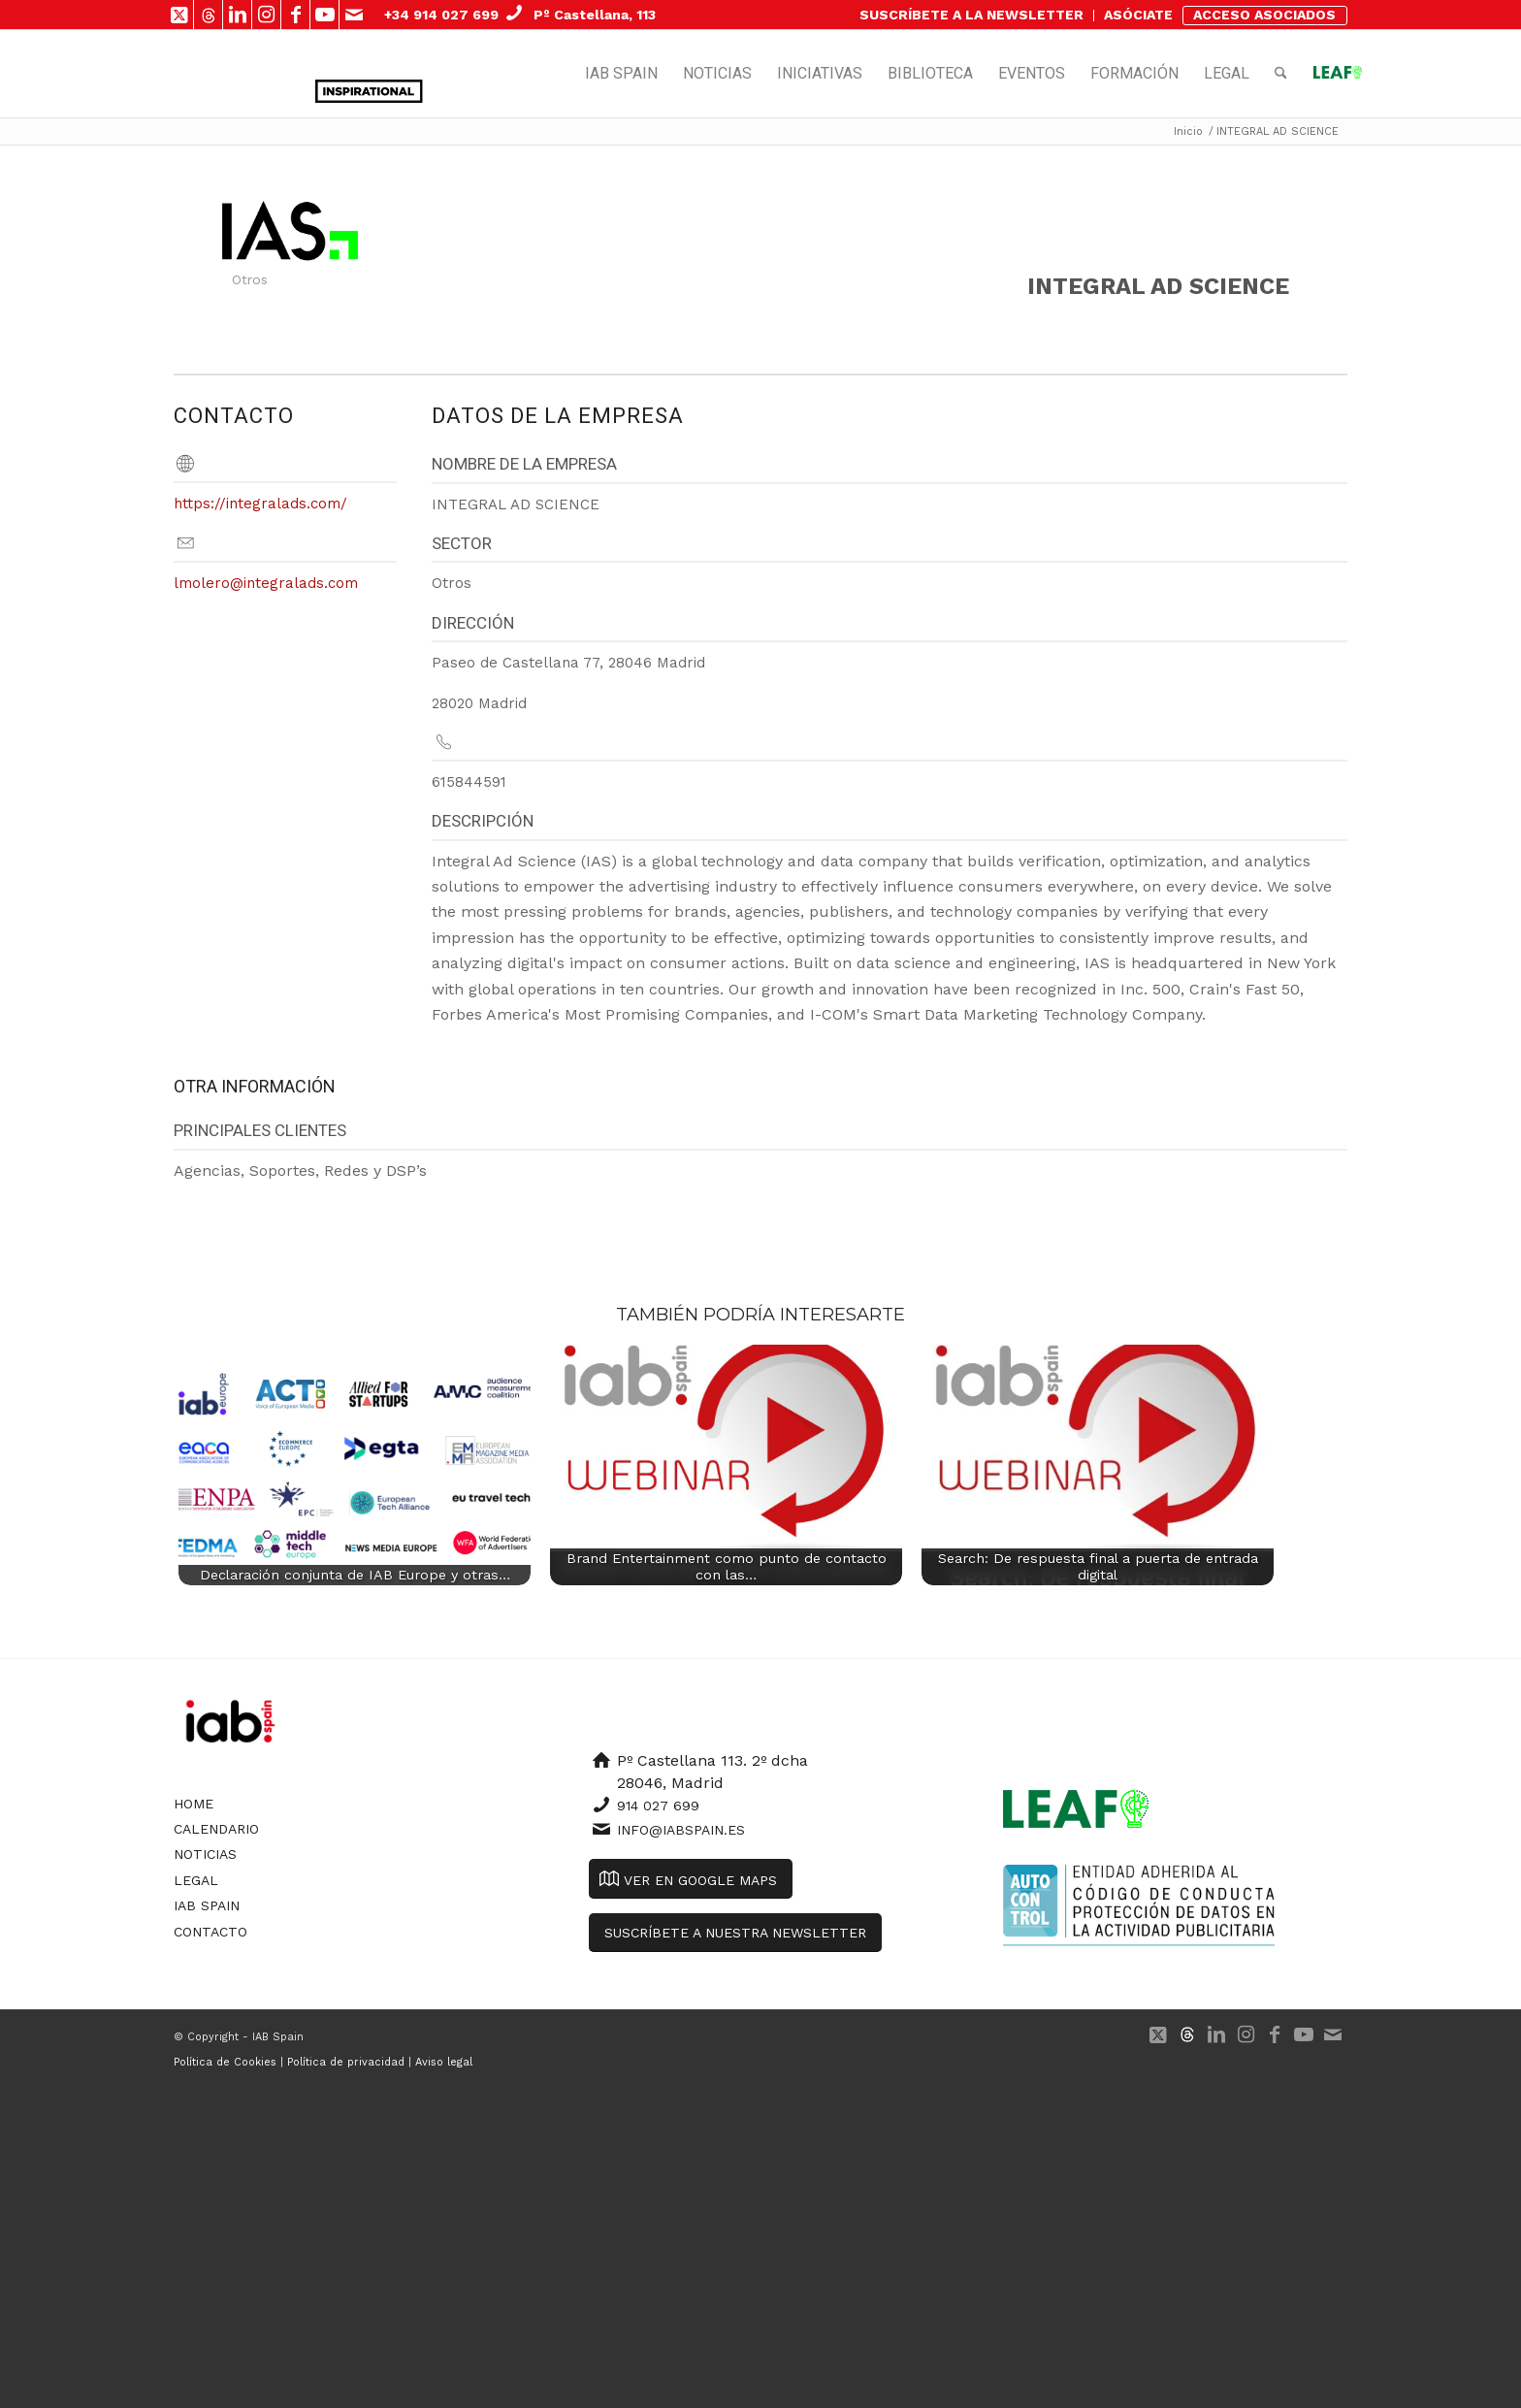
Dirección (473, 623)
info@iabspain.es (681, 1830)
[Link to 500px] (208, 14)
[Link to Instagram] (266, 14)
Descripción (483, 820)
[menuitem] (972, 15)
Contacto (210, 1931)
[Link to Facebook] (295, 14)
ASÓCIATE (1138, 14)
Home (193, 1803)
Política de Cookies (225, 2062)
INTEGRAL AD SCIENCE (1158, 286)
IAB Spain (207, 1905)
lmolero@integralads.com (266, 583)
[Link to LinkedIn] (237, 14)
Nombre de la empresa (524, 463)
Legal (196, 1880)
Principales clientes (260, 1130)
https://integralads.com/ (260, 503)
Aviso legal (443, 2062)
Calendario (216, 1829)
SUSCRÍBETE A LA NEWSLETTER (971, 14)
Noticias (205, 1854)
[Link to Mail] (354, 14)
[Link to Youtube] (324, 14)
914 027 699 (658, 1805)
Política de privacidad (346, 2062)
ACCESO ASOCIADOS (1264, 14)
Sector (462, 543)
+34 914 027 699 (441, 14)
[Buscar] (1281, 73)
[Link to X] (179, 14)
